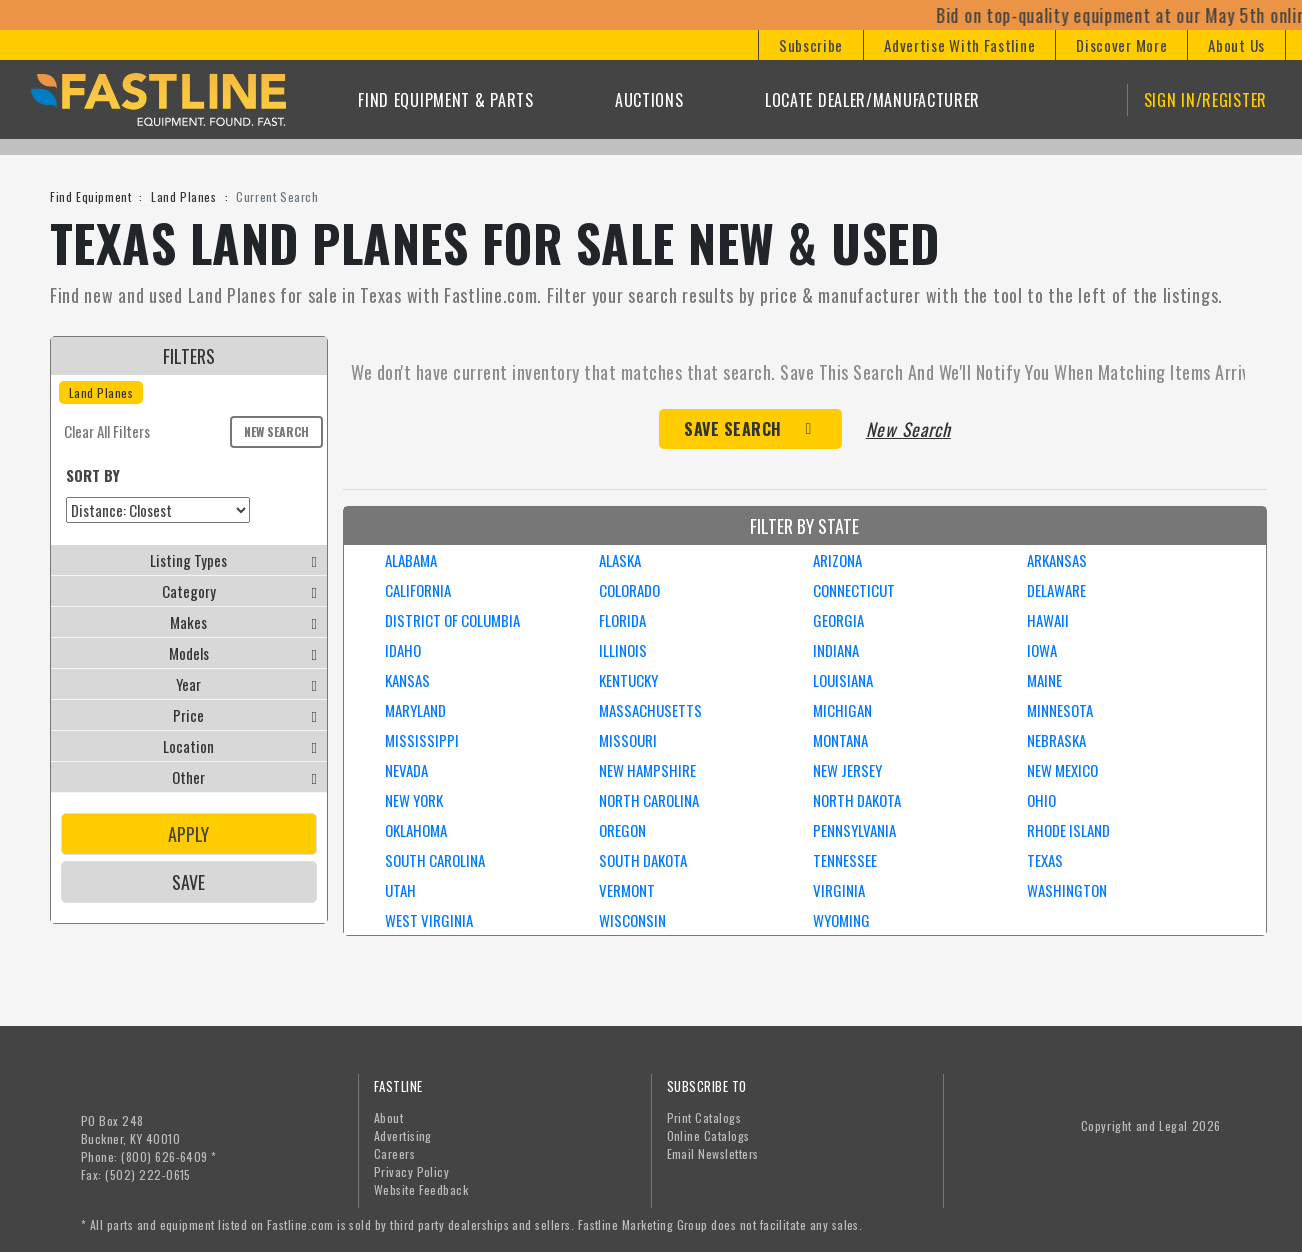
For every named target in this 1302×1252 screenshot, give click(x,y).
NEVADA (406, 770)
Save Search (733, 429)
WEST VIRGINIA (429, 920)
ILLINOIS (623, 650)
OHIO (1041, 800)
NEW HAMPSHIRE (647, 770)
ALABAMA (411, 560)
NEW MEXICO (1062, 770)
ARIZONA (837, 560)
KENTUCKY (628, 680)
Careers (394, 1153)
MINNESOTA (1060, 710)
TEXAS (1045, 860)
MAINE (1044, 680)
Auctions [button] (649, 100)
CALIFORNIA (418, 590)
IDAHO (403, 650)
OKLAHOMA (416, 830)
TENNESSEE (845, 860)
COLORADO (629, 590)
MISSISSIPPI (422, 740)
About (388, 1117)
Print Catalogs (704, 1117)
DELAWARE (1056, 590)
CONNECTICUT (854, 590)
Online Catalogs (708, 1135)
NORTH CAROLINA (649, 800)
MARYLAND (415, 710)
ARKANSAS (1057, 560)
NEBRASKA (1056, 740)
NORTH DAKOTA (857, 800)
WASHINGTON (1067, 890)
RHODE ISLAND (1068, 830)
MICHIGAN (842, 710)
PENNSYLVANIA (854, 830)
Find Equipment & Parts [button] (445, 100)
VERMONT (627, 890)
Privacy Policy (412, 1171)
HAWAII (1048, 620)
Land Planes (184, 196)
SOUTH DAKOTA (643, 860)
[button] (810, 45)
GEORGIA (838, 620)
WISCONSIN (632, 920)
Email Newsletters (713, 1153)
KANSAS (407, 680)
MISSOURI (628, 740)
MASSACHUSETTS (650, 710)
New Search (276, 431)
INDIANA (836, 650)
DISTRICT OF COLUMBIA (452, 620)
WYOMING (841, 920)
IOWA (1042, 650)
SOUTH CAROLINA (435, 860)
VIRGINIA (839, 890)
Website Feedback (421, 1189)
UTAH (400, 890)
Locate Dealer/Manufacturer (872, 100)
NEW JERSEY (847, 770)
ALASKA (620, 560)
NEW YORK (414, 800)
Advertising (403, 1135)
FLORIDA (622, 620)
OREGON (622, 830)
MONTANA (840, 740)
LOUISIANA (843, 680)
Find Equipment (90, 196)
